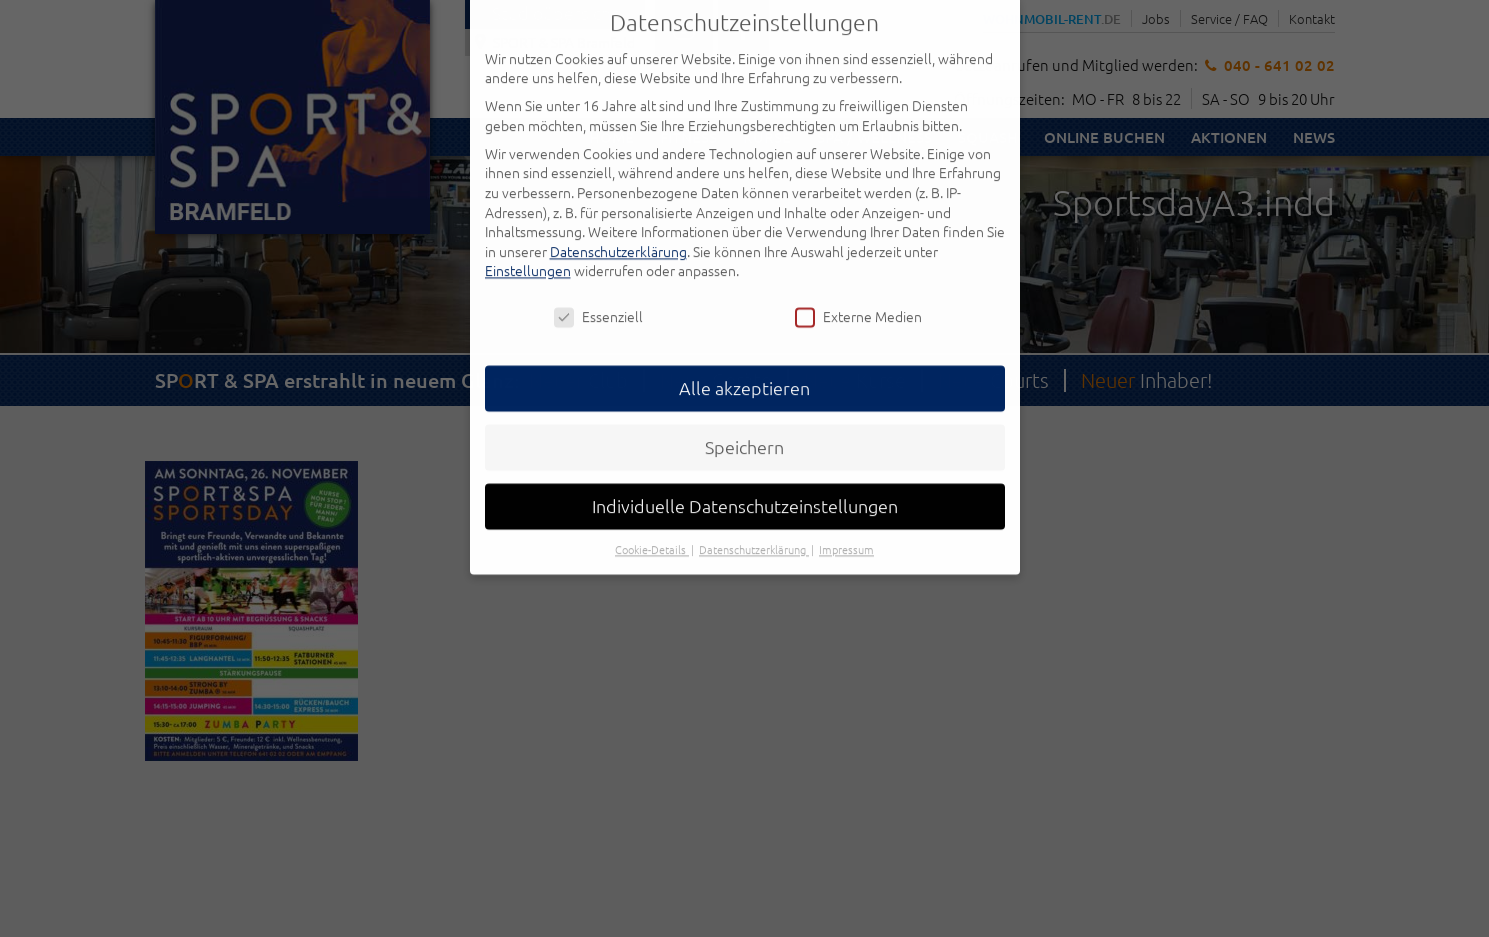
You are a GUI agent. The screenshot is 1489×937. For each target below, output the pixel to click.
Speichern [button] (744, 425)
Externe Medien (858, 295)
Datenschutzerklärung (618, 229)
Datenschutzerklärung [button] (754, 528)
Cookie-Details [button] (652, 528)
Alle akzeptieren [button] (744, 366)
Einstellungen (528, 249)
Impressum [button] (846, 528)
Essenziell (598, 295)
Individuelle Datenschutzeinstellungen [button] (745, 484)
